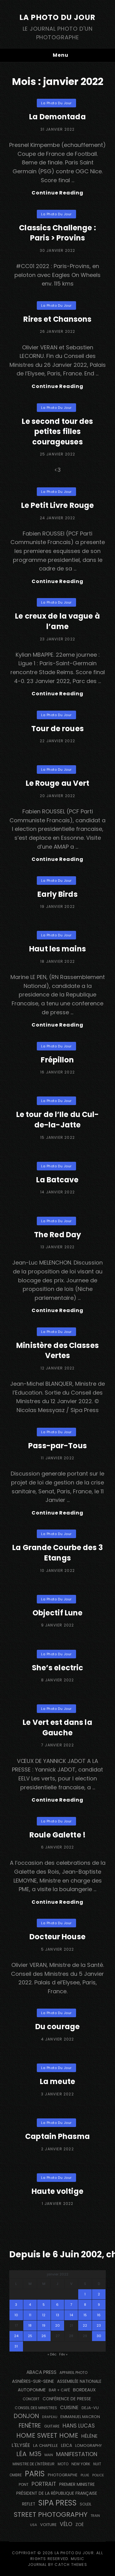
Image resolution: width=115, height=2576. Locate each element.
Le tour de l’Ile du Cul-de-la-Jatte (57, 1119)
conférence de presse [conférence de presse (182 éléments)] (67, 2399)
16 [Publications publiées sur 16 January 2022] (99, 2315)
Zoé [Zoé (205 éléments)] (79, 2524)
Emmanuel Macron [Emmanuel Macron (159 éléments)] (80, 2417)
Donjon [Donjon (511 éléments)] (26, 2416)
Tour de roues (57, 729)
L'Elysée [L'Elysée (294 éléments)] (21, 2445)
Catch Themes (71, 2564)
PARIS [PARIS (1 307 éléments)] (35, 2474)
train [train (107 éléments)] (95, 2515)
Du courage (57, 2026)
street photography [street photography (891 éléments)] (50, 2514)
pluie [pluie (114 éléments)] (85, 2475)
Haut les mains (57, 949)
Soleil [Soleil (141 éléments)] (85, 2504)
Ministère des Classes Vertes (57, 1350)
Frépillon (57, 1060)
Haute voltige (57, 2191)
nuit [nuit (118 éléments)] (97, 2464)
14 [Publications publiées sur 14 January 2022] (71, 2315)
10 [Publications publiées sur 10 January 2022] (16, 2315)
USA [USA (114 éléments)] (33, 2524)
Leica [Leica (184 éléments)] (66, 2445)
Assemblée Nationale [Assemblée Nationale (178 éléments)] (79, 2381)
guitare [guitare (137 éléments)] (51, 2426)
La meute (57, 2081)
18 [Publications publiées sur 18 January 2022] (30, 2325)
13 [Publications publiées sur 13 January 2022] (57, 2315)
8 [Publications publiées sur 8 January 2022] (85, 2304)
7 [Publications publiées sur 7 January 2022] (71, 2304)
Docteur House (57, 1937)
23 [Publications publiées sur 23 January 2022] (99, 2325)
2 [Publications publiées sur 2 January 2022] (99, 2294)
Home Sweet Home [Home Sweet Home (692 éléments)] (47, 2435)
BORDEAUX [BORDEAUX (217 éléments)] (84, 2390)
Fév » (63, 2354)
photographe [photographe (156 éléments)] (63, 2475)
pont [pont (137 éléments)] (24, 2484)
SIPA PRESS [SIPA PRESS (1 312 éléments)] (57, 2503)
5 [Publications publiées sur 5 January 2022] (44, 2304)
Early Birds (57, 894)
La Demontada (57, 117)
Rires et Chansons (57, 319)
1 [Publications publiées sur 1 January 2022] (85, 2294)
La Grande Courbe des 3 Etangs (57, 1552)
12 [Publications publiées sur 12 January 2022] (43, 2315)
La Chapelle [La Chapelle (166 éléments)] (45, 2445)
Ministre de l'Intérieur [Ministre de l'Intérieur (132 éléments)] (34, 2464)
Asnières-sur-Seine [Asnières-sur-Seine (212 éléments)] (33, 2381)
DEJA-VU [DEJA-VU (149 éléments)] (90, 2407)
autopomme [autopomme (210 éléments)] (32, 2390)
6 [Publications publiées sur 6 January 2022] (57, 2304)
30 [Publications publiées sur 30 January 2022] (99, 2335)
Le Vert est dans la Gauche (57, 1727)
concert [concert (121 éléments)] (31, 2399)
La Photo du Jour (57, 17)
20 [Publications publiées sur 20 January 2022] (57, 2325)
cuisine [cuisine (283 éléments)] (69, 2407)
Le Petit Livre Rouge (57, 505)
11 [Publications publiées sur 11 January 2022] (30, 2315)
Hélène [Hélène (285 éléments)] (89, 2436)
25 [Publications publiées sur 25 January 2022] (30, 2335)
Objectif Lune (58, 1613)
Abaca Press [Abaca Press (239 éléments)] (41, 2372)
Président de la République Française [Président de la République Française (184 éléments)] (56, 2493)
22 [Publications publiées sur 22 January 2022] (85, 2325)
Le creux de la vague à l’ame (57, 621)
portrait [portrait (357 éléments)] (44, 2484)
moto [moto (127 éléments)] (63, 2464)
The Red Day (57, 1235)
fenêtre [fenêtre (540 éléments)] (30, 2425)
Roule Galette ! (57, 1835)
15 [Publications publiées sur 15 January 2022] (85, 2315)
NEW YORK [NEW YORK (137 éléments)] (80, 2464)
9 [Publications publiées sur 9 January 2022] (99, 2304)
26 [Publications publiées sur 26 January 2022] (43, 2335)
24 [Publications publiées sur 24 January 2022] (16, 2335)
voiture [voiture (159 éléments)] (48, 2525)
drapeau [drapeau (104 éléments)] (49, 2417)
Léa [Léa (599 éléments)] (21, 2454)
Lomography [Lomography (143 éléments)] (88, 2445)
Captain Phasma (57, 2136)
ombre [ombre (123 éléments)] (16, 2475)
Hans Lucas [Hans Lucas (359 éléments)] (79, 2425)
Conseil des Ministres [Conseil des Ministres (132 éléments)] (36, 2407)
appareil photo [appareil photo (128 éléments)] (73, 2372)
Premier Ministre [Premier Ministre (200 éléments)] (77, 2484)
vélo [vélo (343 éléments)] (66, 2524)
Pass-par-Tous (57, 1446)
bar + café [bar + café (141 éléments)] (59, 2390)
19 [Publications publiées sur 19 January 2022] (43, 2325)
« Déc (52, 2354)
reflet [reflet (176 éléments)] (28, 2504)
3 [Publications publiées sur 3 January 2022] (16, 2304)
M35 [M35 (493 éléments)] (35, 2454)
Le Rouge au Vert (58, 783)
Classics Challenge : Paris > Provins (57, 233)
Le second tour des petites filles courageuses (57, 431)
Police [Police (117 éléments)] (98, 2475)
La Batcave (57, 1180)
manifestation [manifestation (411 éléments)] (76, 2454)
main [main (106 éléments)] (48, 2455)
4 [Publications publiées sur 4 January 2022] (30, 2304)
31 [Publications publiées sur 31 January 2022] (16, 2346)
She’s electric (57, 1668)
